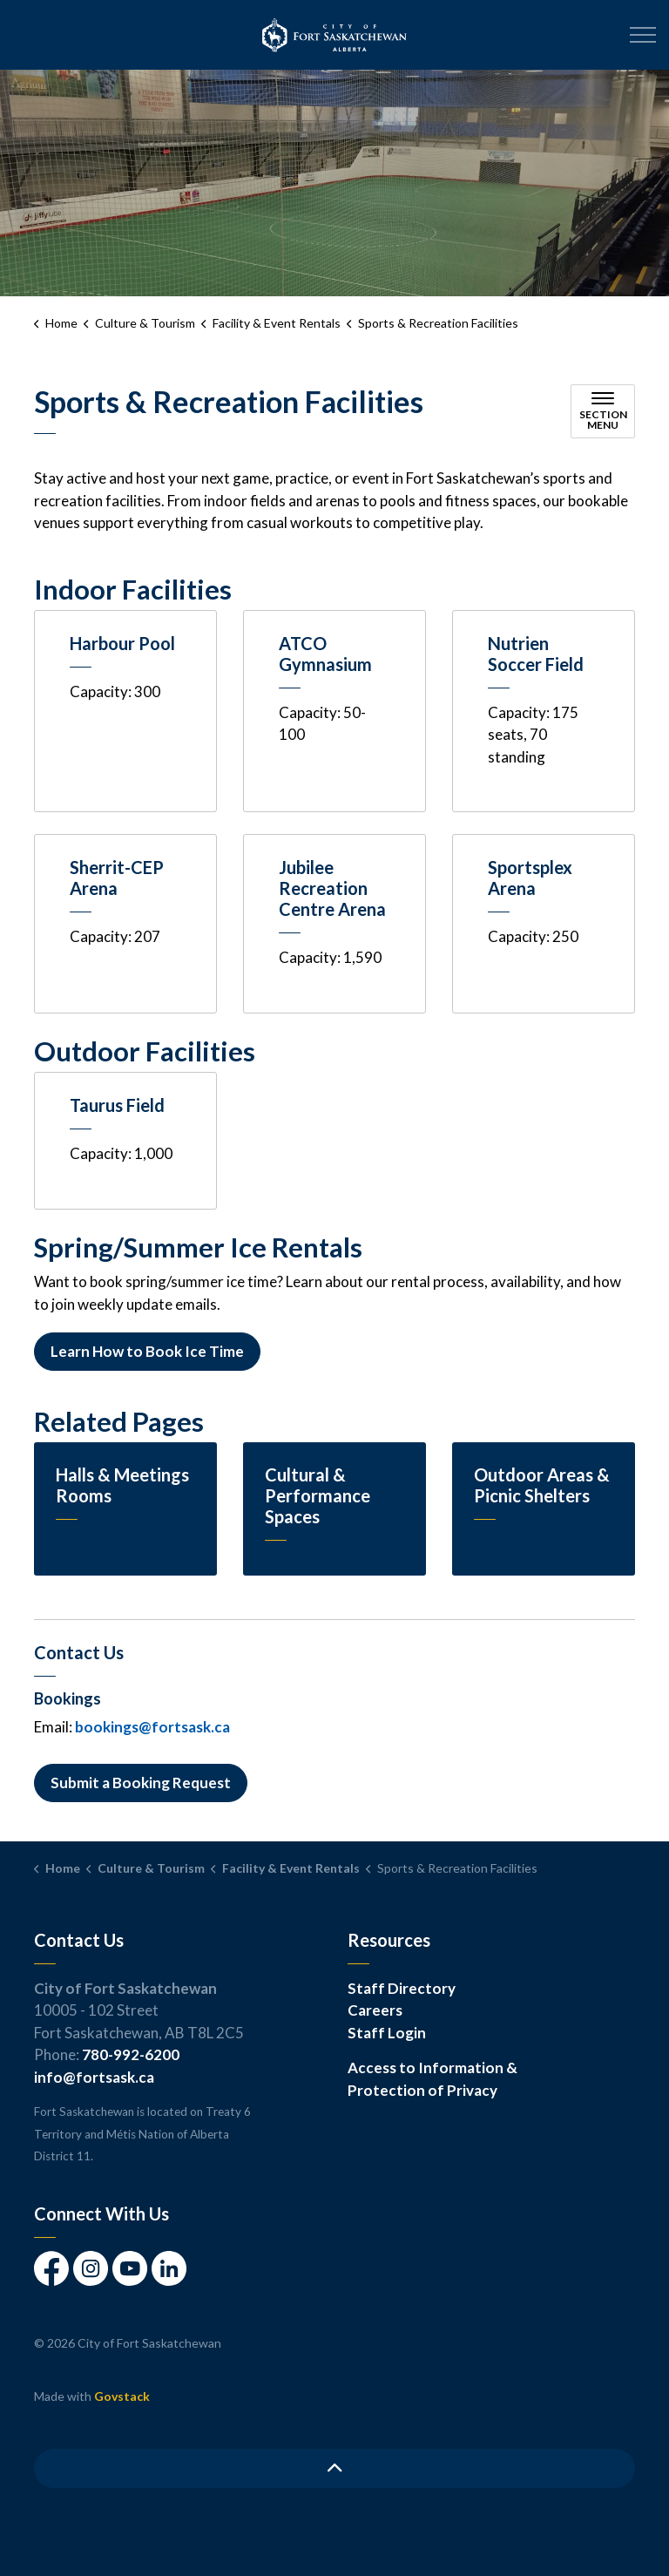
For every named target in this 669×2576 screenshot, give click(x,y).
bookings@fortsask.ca (152, 1727)
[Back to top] (334, 2468)
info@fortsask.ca (94, 2077)
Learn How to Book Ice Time (147, 1351)
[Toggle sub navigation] (603, 411)
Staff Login (387, 2033)
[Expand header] (643, 35)
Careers (375, 2010)
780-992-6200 (130, 2054)
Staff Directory (402, 1988)
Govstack (122, 2396)
